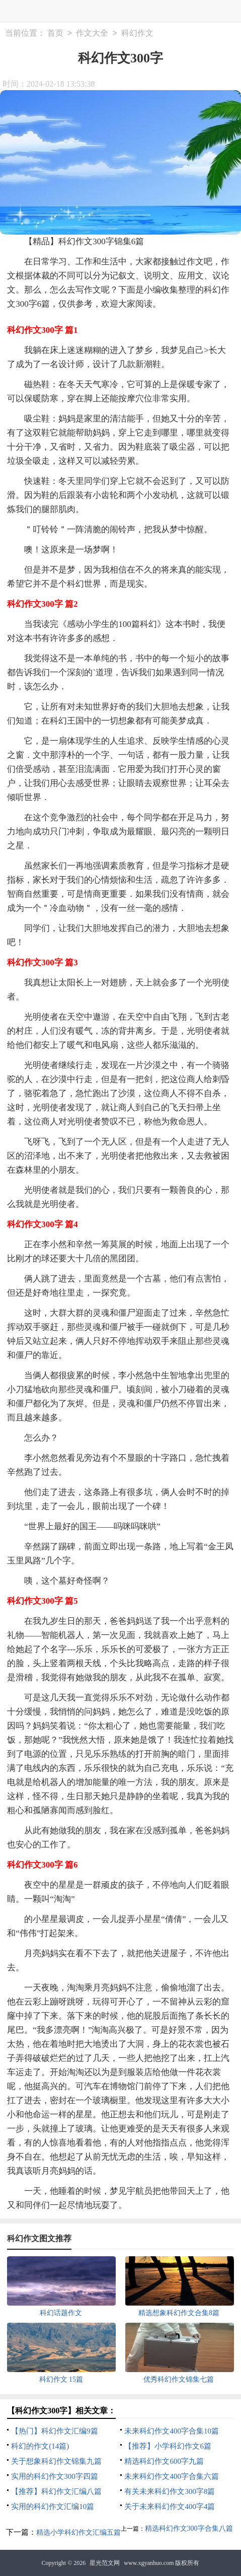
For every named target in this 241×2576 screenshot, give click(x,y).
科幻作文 (137, 33)
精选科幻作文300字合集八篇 (189, 2528)
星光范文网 (105, 2562)
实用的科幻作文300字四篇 (54, 2476)
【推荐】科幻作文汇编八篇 (56, 2491)
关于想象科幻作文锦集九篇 (56, 2461)
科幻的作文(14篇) (40, 2446)
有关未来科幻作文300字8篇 (169, 2491)
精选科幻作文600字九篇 (164, 2461)
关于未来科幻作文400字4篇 (169, 2506)
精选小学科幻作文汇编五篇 (78, 2532)
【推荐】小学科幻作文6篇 (167, 2446)
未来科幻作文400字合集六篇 (171, 2476)
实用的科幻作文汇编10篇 (52, 2506)
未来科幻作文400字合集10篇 (171, 2431)
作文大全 (92, 33)
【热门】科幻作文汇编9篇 (54, 2431)
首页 (55, 33)
